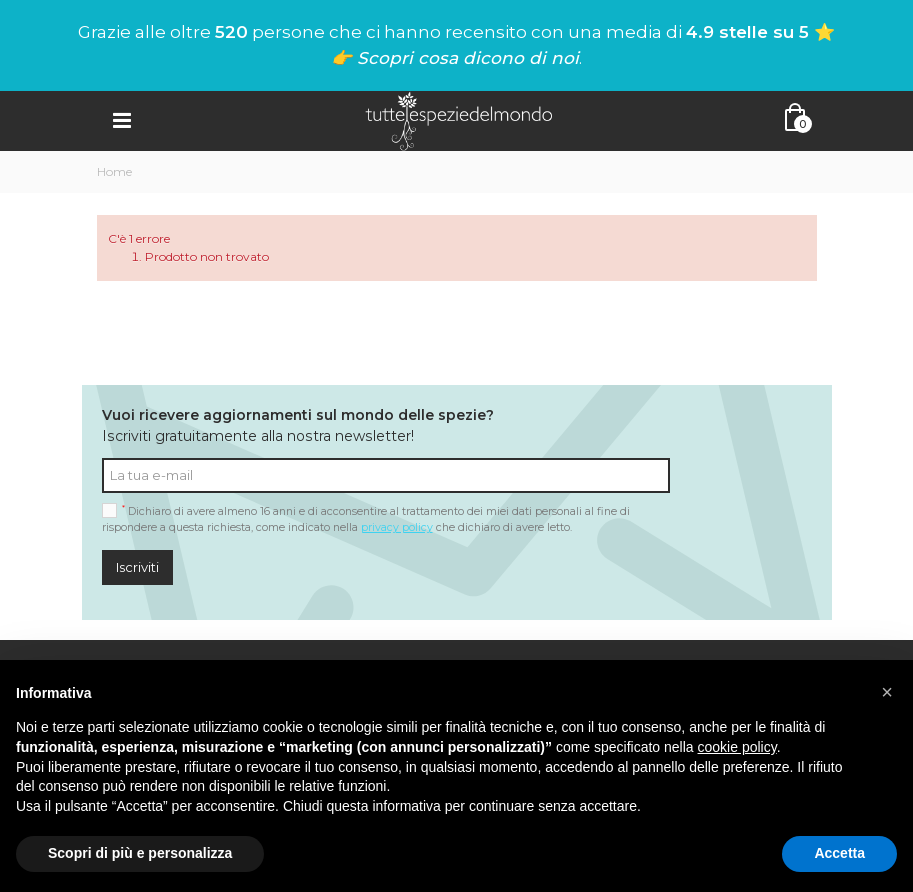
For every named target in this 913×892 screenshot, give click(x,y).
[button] (887, 692)
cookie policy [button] (737, 747)
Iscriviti (137, 567)
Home (114, 171)
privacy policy (397, 527)
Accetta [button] (839, 853)
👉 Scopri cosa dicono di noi (455, 58)
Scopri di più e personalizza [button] (140, 853)
